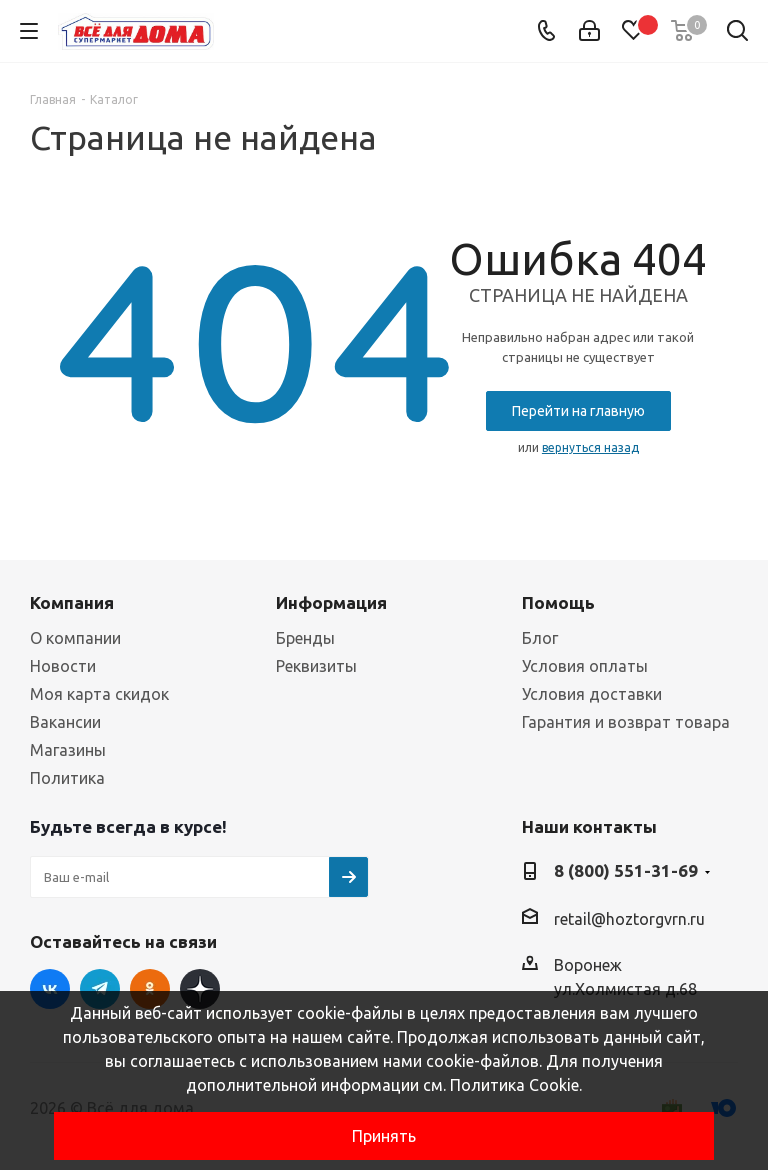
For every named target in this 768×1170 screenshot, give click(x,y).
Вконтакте (50, 989)
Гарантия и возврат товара (626, 722)
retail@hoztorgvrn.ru (629, 919)
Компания (72, 602)
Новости (63, 666)
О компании (75, 638)
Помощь (558, 602)
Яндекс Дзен (200, 989)
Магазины (68, 750)
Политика (67, 778)
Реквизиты (316, 666)
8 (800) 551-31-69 (626, 870)
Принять (384, 1136)
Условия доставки (592, 694)
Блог (540, 638)
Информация (331, 602)
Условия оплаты (585, 666)
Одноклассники (150, 989)
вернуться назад (590, 447)
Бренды (305, 638)
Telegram (100, 989)
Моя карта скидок (99, 694)
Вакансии (65, 722)
